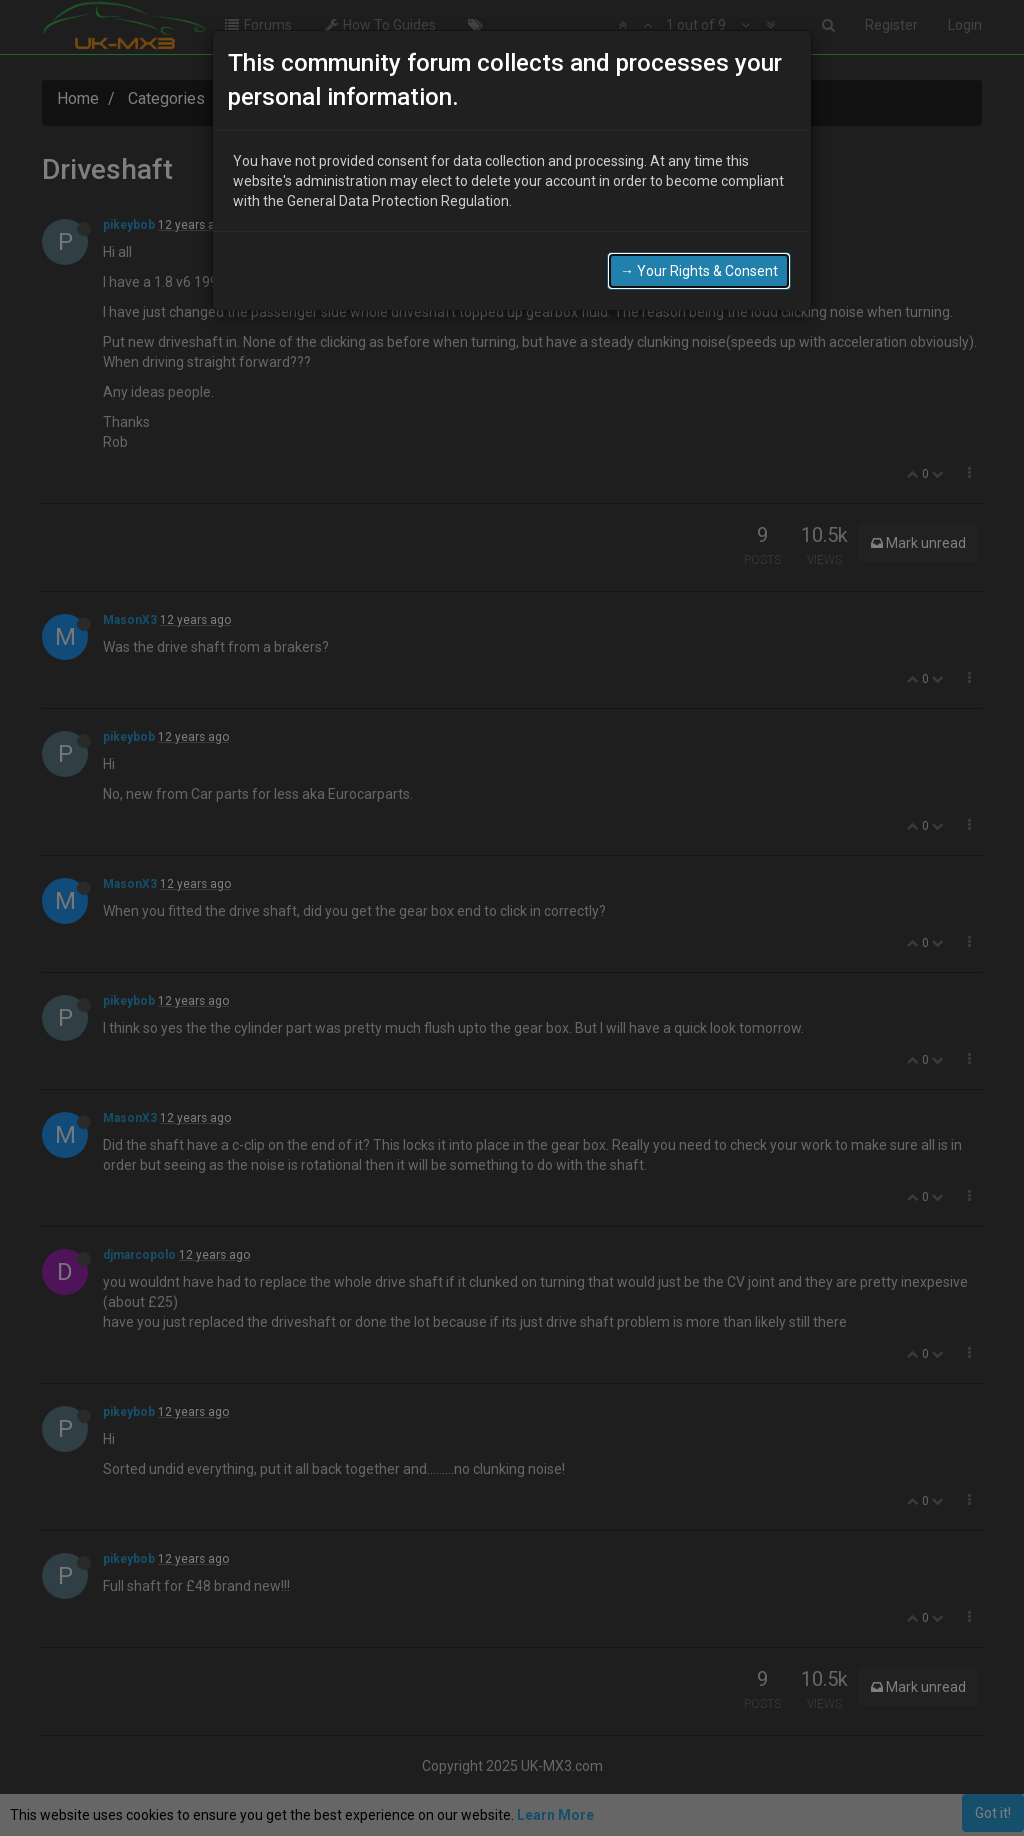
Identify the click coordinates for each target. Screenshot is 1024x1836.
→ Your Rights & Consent (699, 267)
